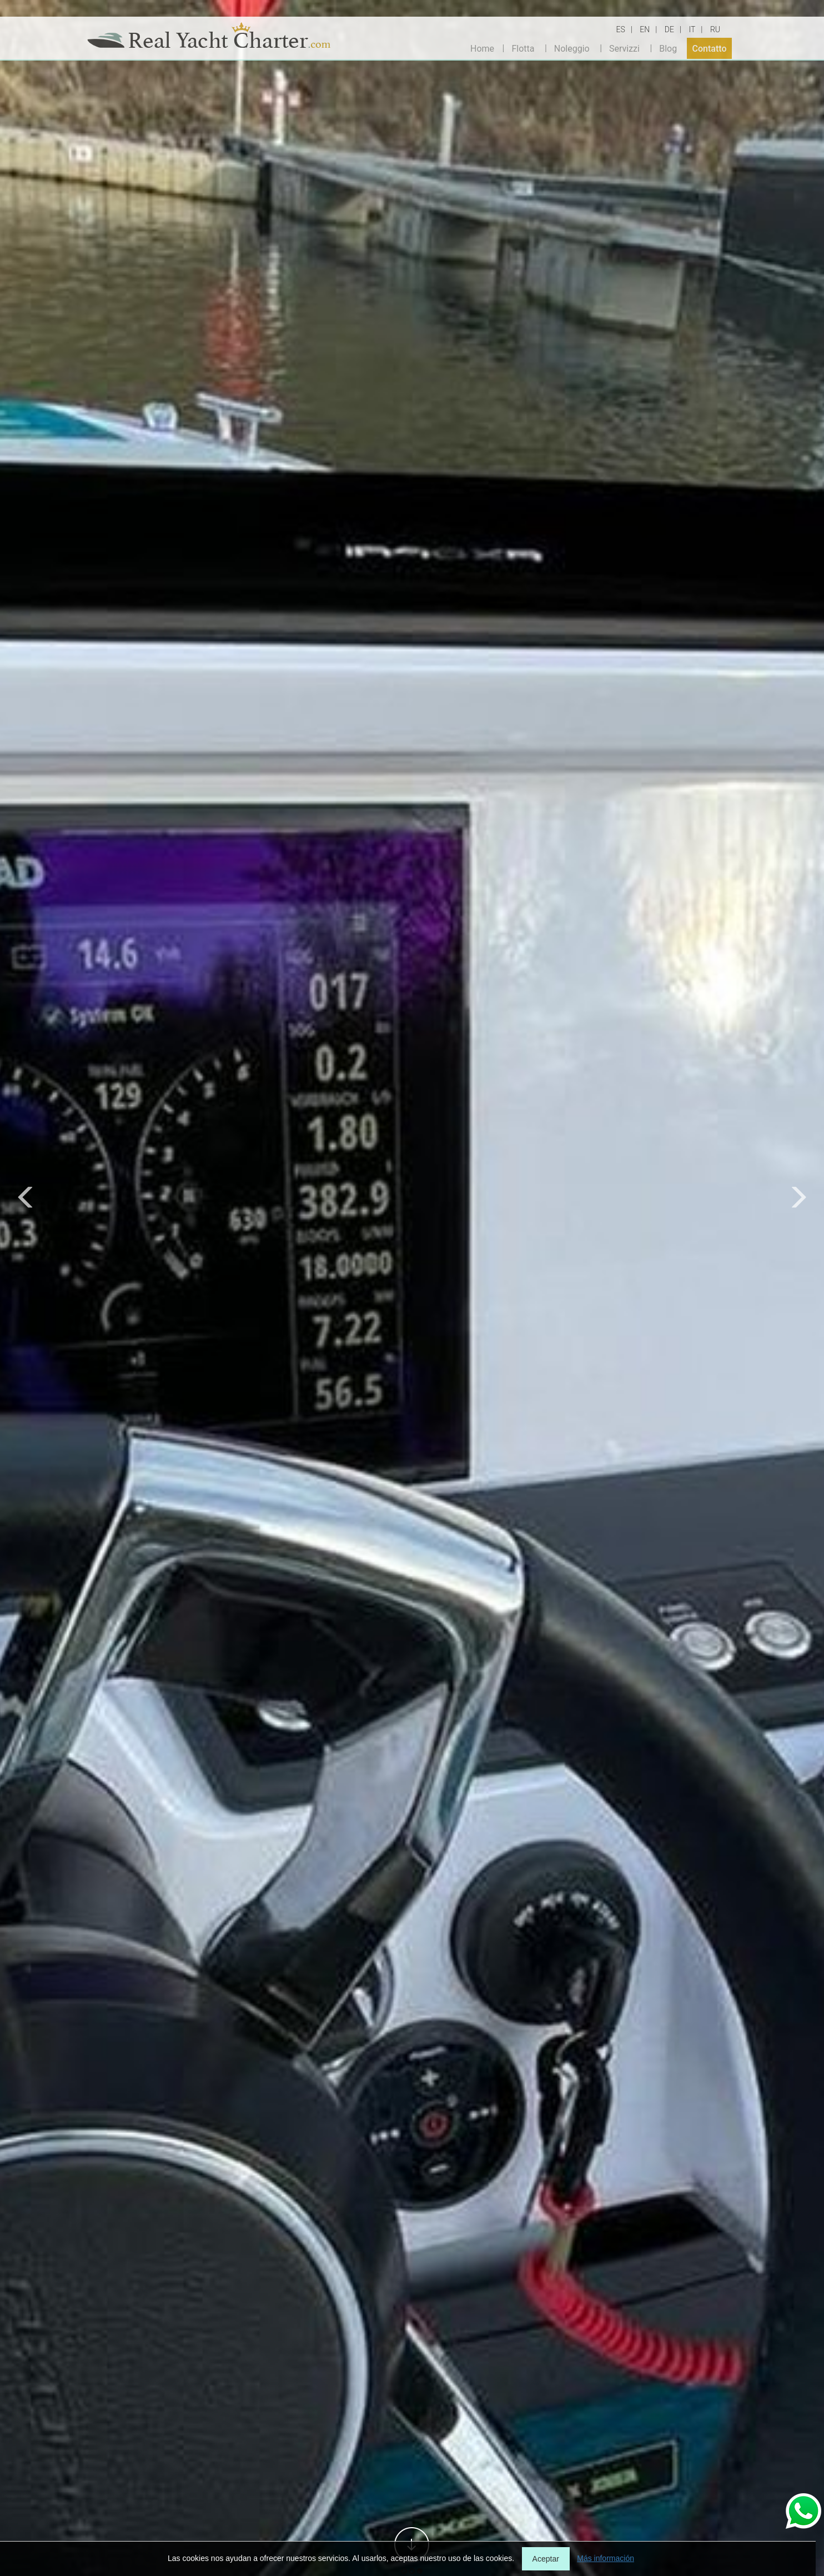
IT (692, 29)
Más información (605, 2558)
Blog (668, 48)
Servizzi (624, 48)
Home (482, 48)
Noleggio (572, 48)
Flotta (522, 48)
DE (669, 29)
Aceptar (545, 2558)
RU (715, 29)
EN (645, 29)
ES (620, 29)
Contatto (709, 48)
